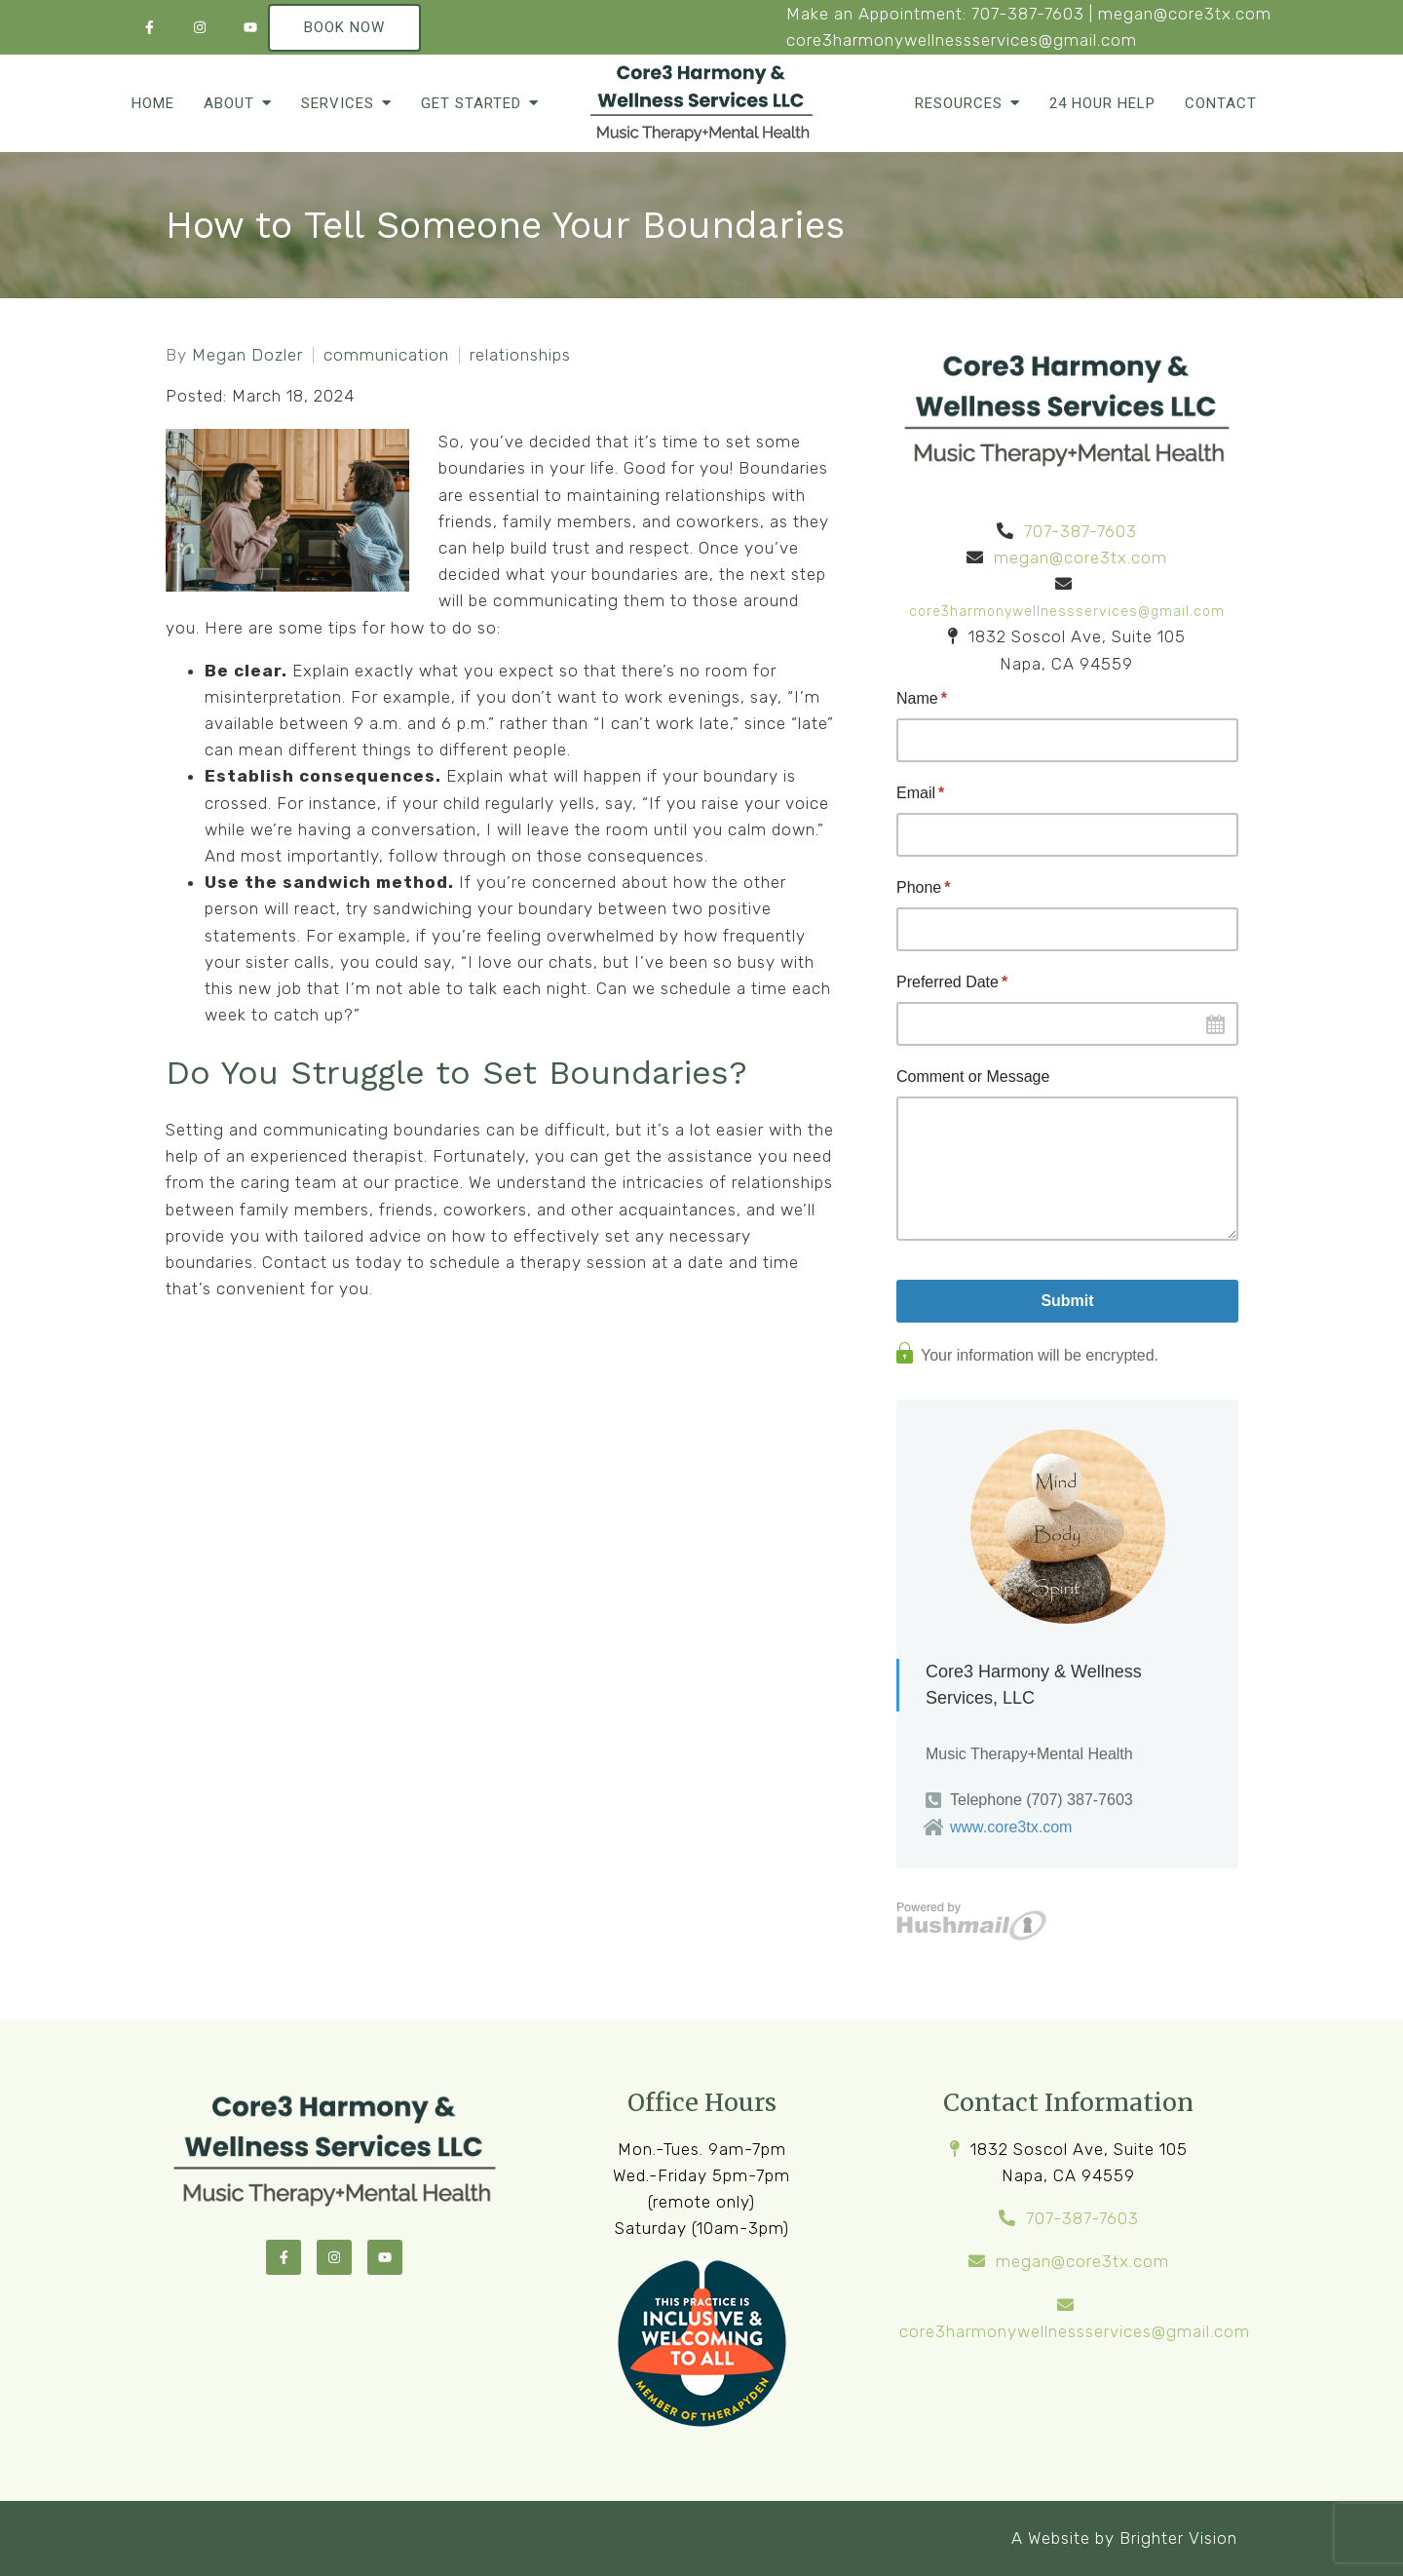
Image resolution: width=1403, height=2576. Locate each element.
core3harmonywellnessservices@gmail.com (961, 40)
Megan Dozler (247, 355)
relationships (520, 355)
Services (337, 103)
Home (153, 103)
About (229, 103)
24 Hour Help (1102, 103)
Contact (1221, 103)
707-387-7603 (1027, 13)
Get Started (471, 103)
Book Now (344, 27)
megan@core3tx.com (1184, 13)
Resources (959, 103)
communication (386, 355)
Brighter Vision (1178, 2538)
